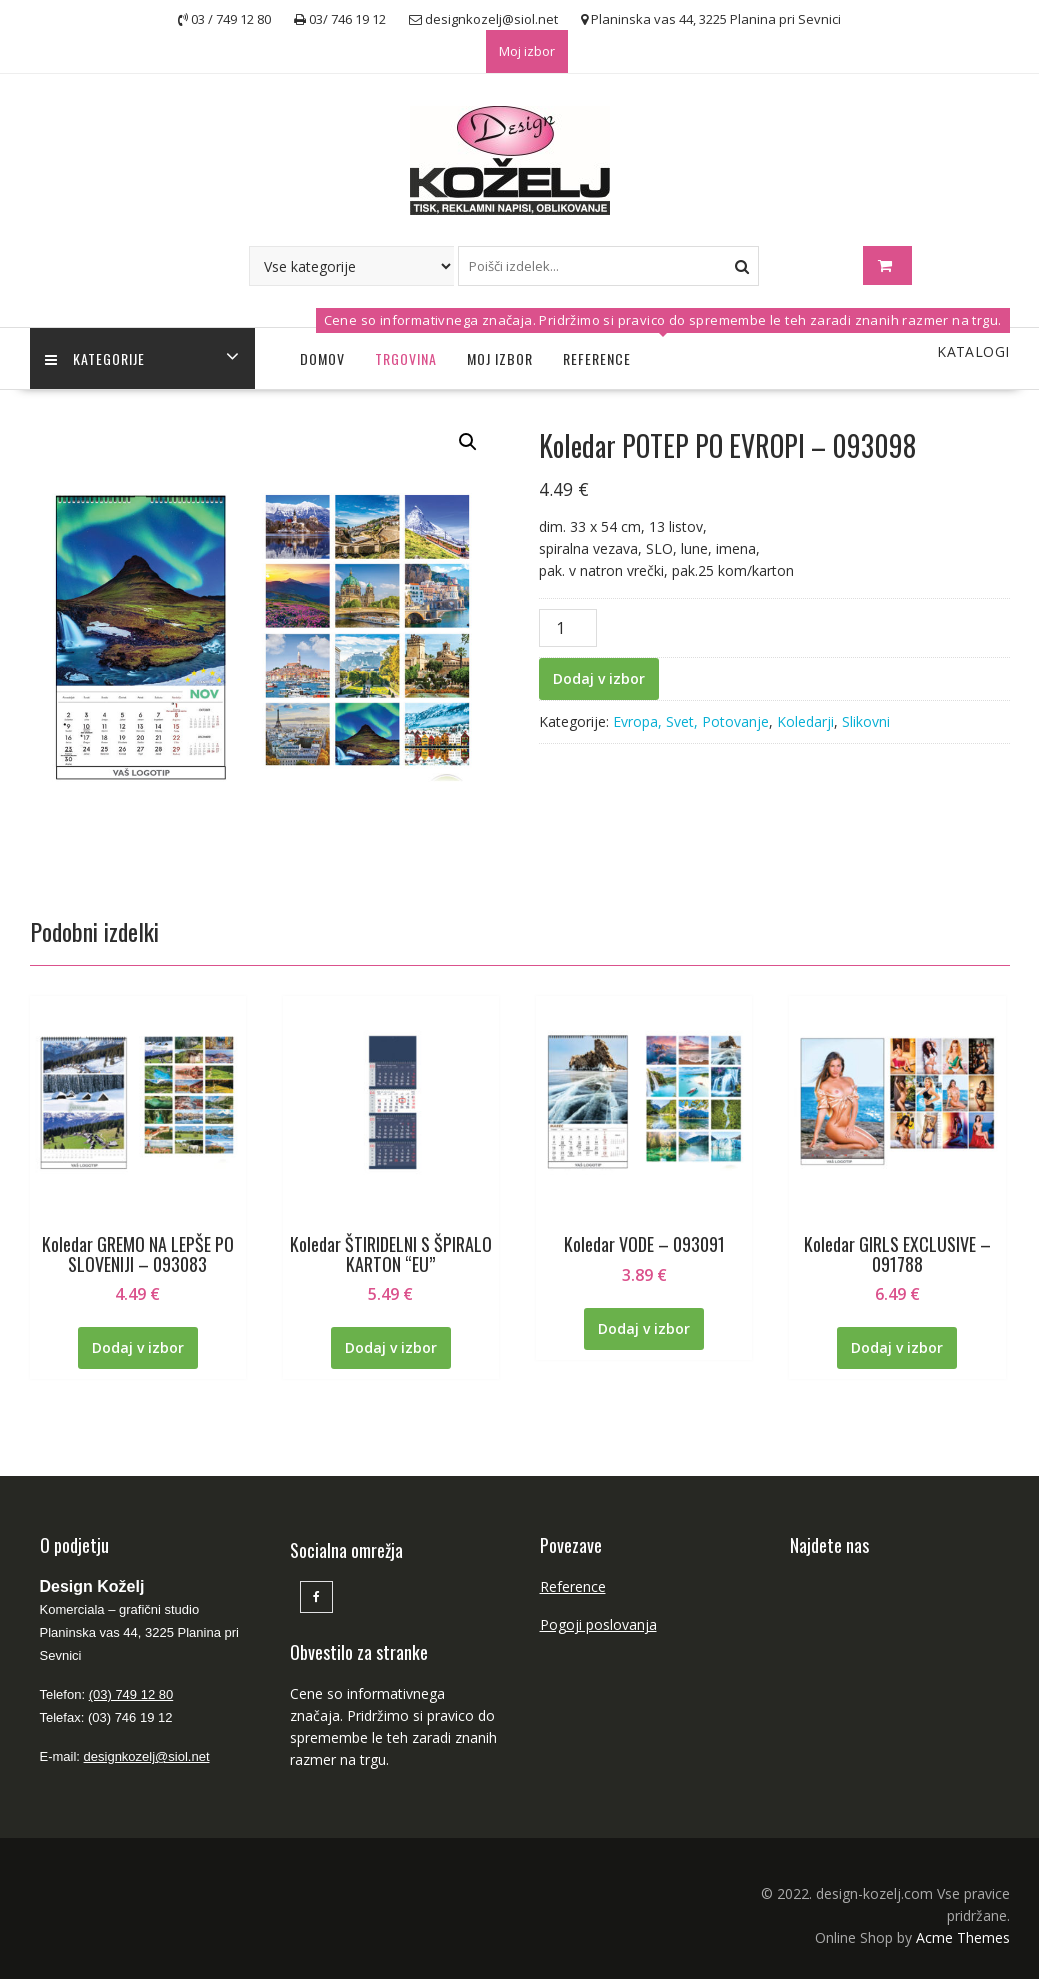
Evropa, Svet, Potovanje (691, 721)
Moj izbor (527, 51)
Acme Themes (963, 1937)
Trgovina (406, 358)
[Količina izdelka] (568, 628)
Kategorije (95, 358)
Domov (322, 358)
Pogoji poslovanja (598, 1624)
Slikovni (866, 721)
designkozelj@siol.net (147, 1756)
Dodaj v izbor (599, 678)
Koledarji (805, 721)
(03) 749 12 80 (131, 1694)
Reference (597, 358)
